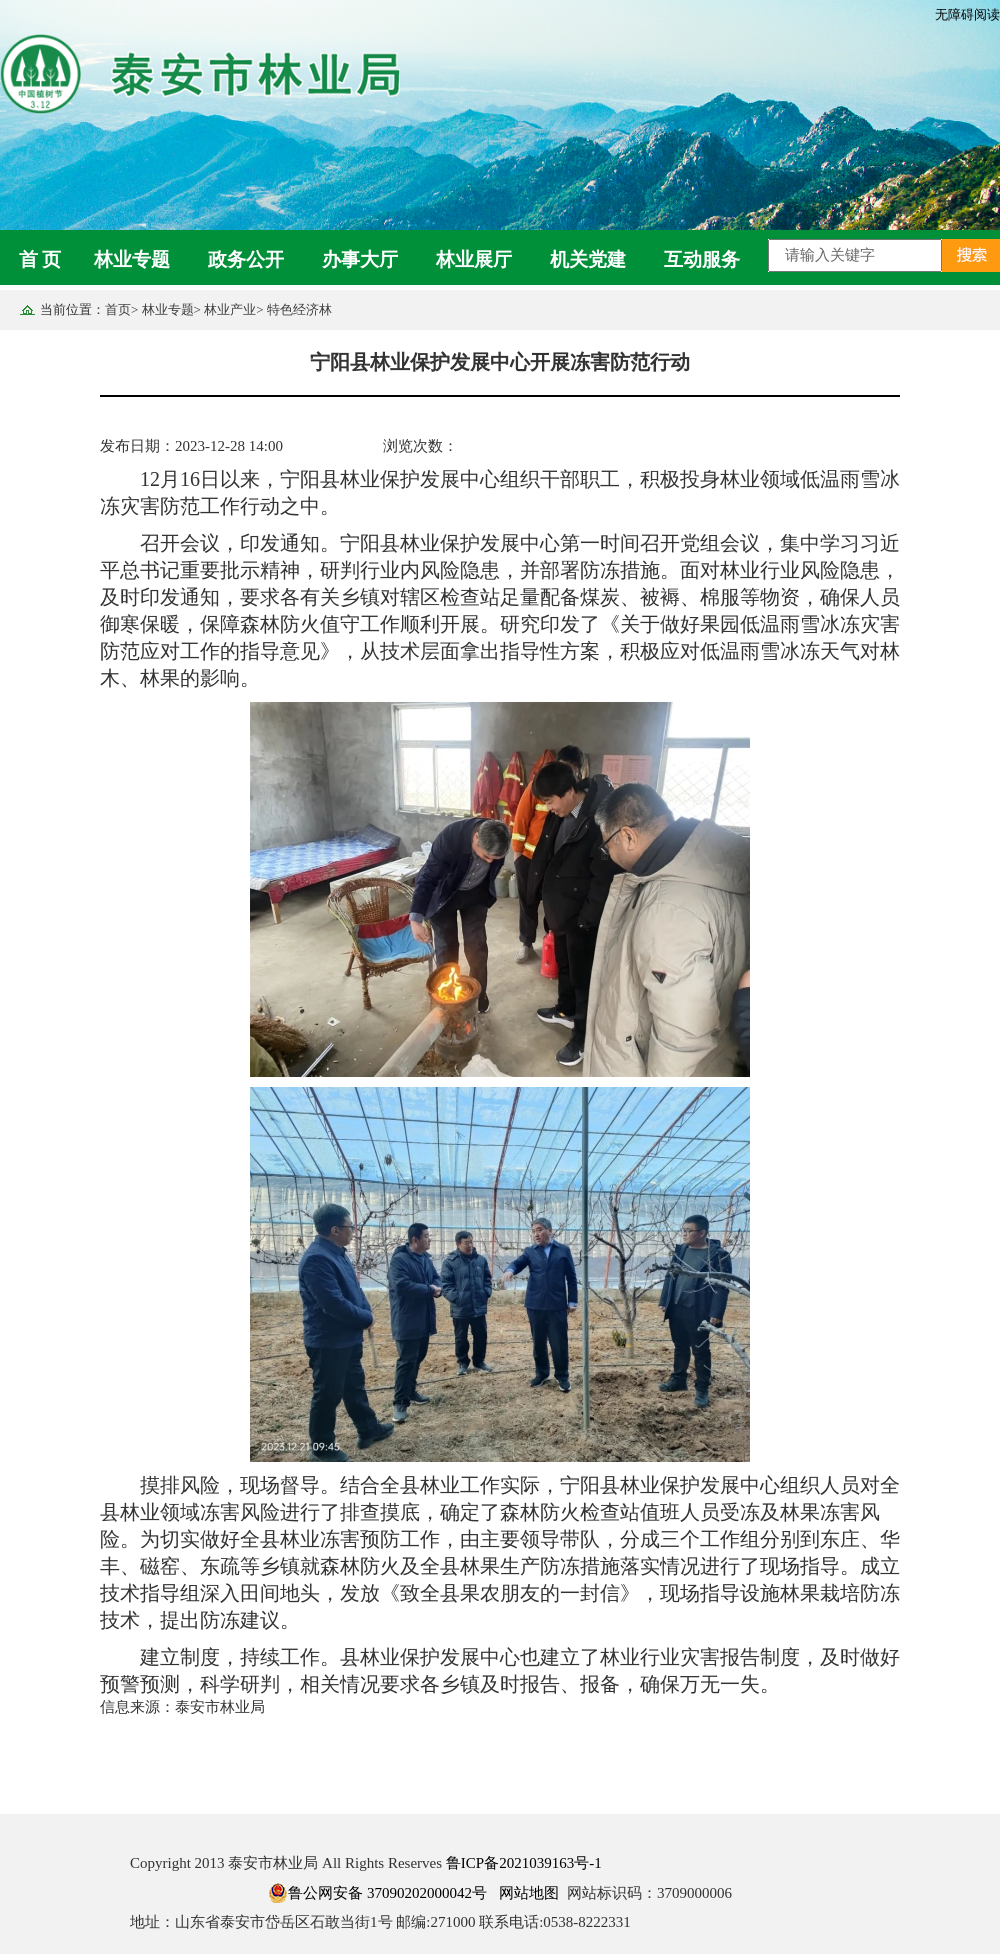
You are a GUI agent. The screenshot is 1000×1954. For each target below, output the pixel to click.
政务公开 (246, 259)
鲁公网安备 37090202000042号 (377, 1893)
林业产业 (230, 309)
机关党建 (588, 259)
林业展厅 (474, 259)
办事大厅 (360, 259)
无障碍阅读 (967, 14)
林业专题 (132, 259)
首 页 (40, 259)
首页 (118, 309)
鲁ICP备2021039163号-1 (524, 1863)
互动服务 (702, 259)
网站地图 (529, 1893)
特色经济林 (299, 309)
